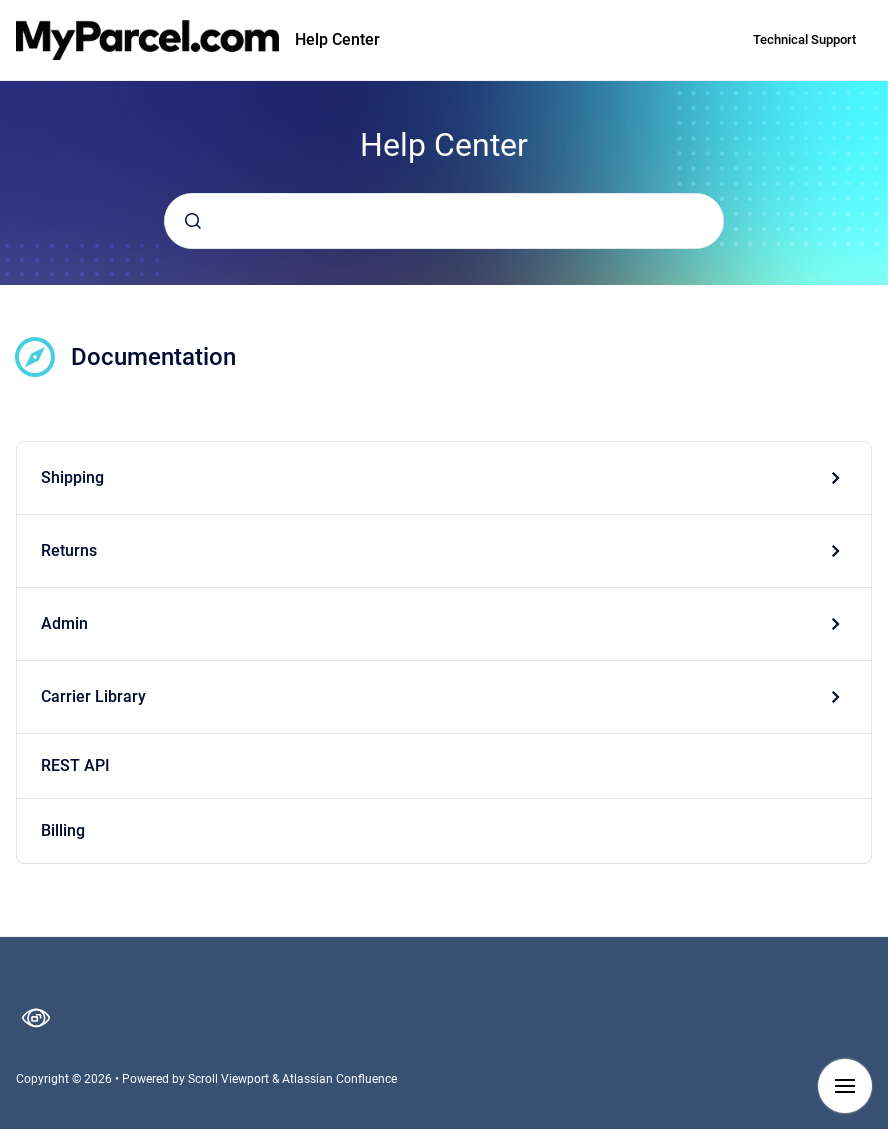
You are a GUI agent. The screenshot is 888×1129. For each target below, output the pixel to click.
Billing (63, 830)
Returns (69, 550)
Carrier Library (93, 696)
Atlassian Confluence (339, 1079)
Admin (64, 623)
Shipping (72, 477)
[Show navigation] (845, 1086)
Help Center (337, 39)
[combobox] (444, 221)
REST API (75, 765)
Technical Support (804, 39)
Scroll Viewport (230, 1079)
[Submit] (193, 221)
